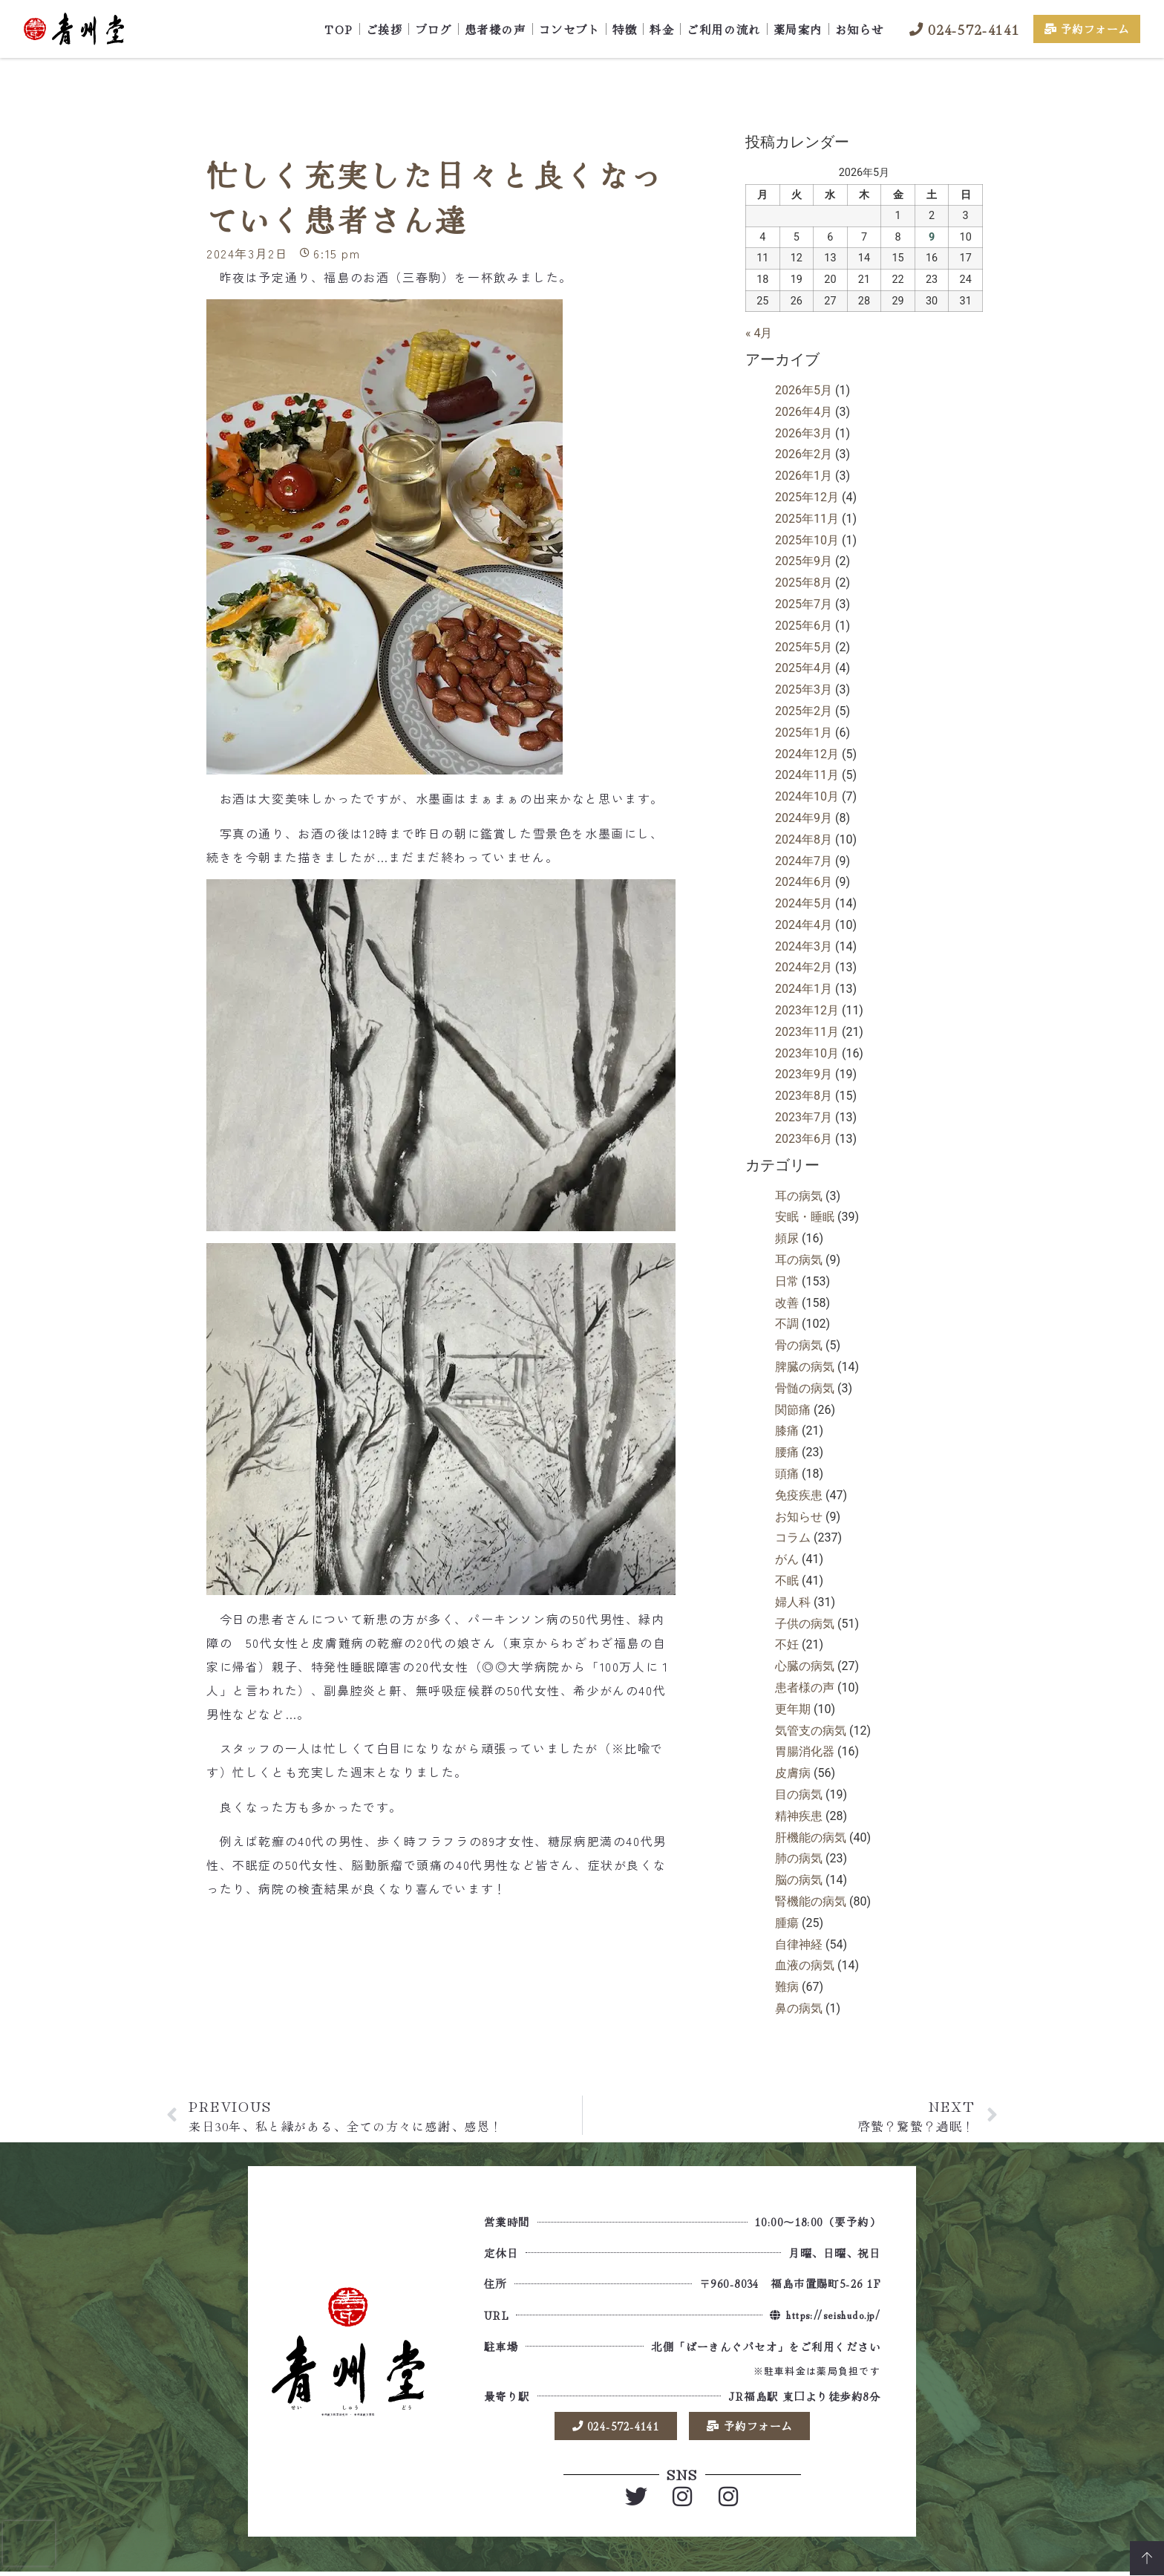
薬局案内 (798, 29)
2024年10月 (807, 796)
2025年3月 (803, 689)
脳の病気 (799, 1880)
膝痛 (787, 1431)
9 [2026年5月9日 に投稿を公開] (932, 237)
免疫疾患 (799, 1495)
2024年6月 (803, 882)
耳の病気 (799, 1196)
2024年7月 (803, 861)
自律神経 (799, 1944)
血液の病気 (804, 1965)
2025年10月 (807, 540)
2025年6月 (803, 626)
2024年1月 (803, 989)
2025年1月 (803, 732)
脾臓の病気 (804, 1367)
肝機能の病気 (810, 1837)
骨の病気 (799, 1345)
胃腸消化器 (804, 1751)
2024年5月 (803, 903)
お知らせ (859, 29)
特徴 (624, 29)
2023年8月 (803, 1096)
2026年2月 (803, 454)
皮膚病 (793, 1773)
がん (787, 1559)
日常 (787, 1281)
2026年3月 (803, 433)
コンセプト (570, 29)
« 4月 (758, 333)
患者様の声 (495, 29)
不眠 (787, 1581)
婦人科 (793, 1602)
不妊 (787, 1644)
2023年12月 (807, 1010)
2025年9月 (803, 561)
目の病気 (799, 1794)
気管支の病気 (810, 1731)
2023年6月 (803, 1139)
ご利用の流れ (723, 29)
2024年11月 (807, 775)
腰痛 (787, 1452)
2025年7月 (803, 604)
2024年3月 (803, 946)
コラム (793, 1537)
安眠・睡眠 (804, 1217)
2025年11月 (807, 519)
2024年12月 (807, 754)
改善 (787, 1303)
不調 (787, 1324)
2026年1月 (803, 476)
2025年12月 (807, 497)
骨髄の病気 (804, 1388)
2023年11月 (807, 1032)
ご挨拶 (384, 29)
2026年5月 (803, 390)
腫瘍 (787, 1923)
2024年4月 (803, 925)
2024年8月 (803, 839)
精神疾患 (799, 1816)
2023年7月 (803, 1117)
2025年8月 (803, 582)
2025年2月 (803, 711)
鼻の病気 (799, 2008)
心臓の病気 (804, 1666)
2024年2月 (803, 967)
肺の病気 (799, 1858)
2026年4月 (803, 412)
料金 (662, 29)
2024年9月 (803, 818)
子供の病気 (804, 1624)
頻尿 (787, 1238)
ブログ (433, 29)
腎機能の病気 (810, 1901)
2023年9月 (803, 1074)
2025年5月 (803, 647)
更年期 (793, 1709)
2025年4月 (803, 668)
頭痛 (787, 1474)
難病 (787, 1987)
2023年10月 (807, 1053)
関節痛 (793, 1410)
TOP (338, 29)
